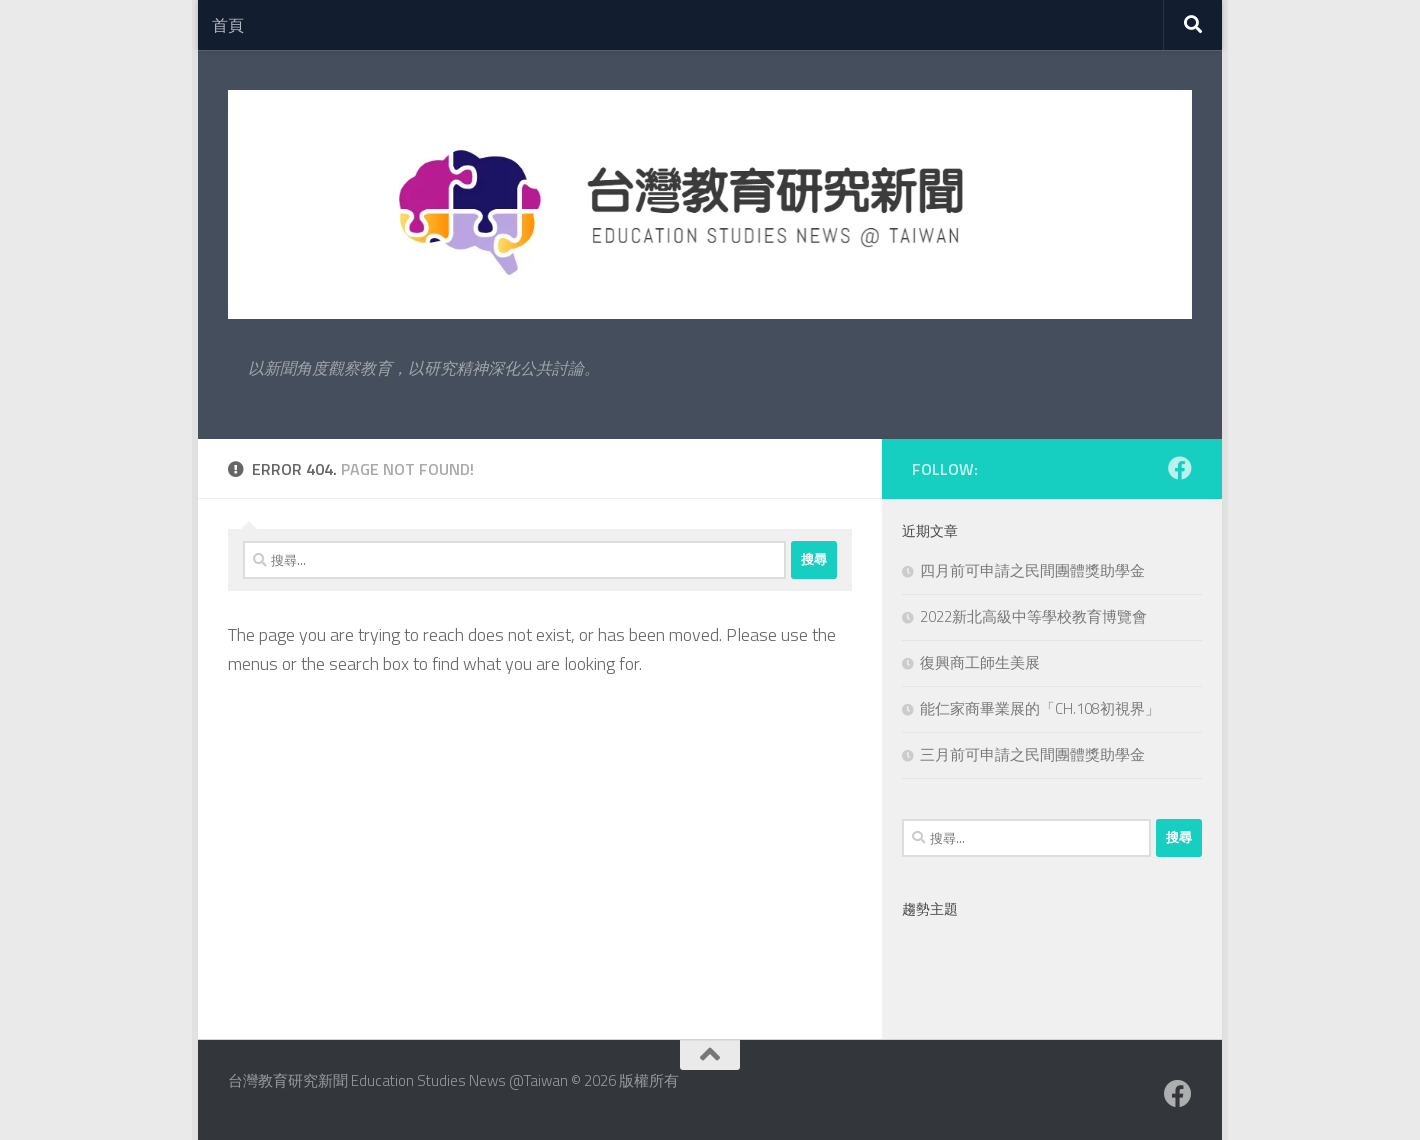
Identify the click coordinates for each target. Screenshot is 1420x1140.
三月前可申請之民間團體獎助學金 (1032, 754)
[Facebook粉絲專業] (1180, 468)
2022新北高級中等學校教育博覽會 (1033, 616)
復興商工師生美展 (980, 662)
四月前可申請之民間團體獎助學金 (1032, 570)
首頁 (228, 25)
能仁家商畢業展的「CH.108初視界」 (1040, 708)
